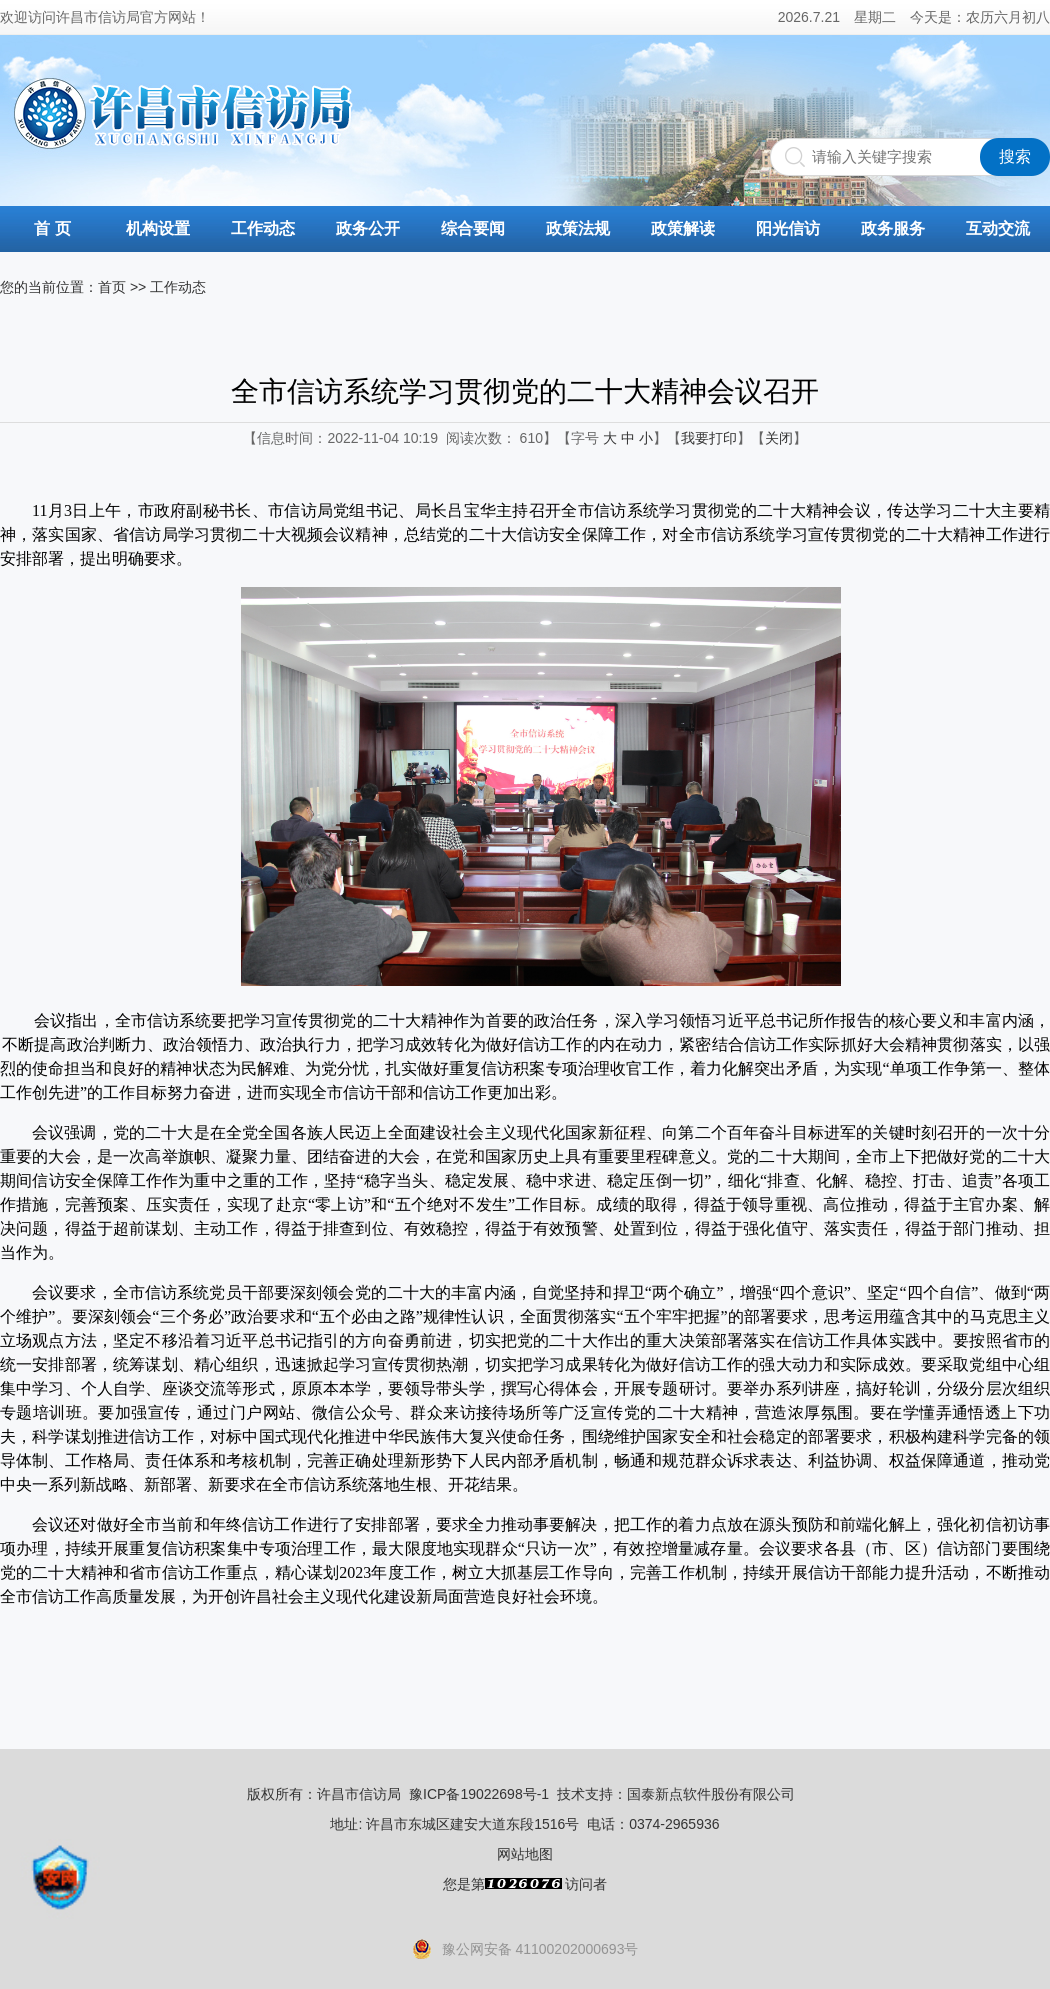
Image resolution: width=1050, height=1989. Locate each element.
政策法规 (578, 228)
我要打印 (709, 438)
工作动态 (263, 228)
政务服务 (893, 228)
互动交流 (998, 228)
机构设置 (158, 228)
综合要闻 (473, 228)
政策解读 (683, 228)
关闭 (779, 438)
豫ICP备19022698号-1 (479, 1794)
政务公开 (368, 228)
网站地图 (525, 1854)
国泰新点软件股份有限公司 (711, 1794)
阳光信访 (788, 228)
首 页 (52, 228)
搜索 (1015, 156)
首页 (112, 287)
